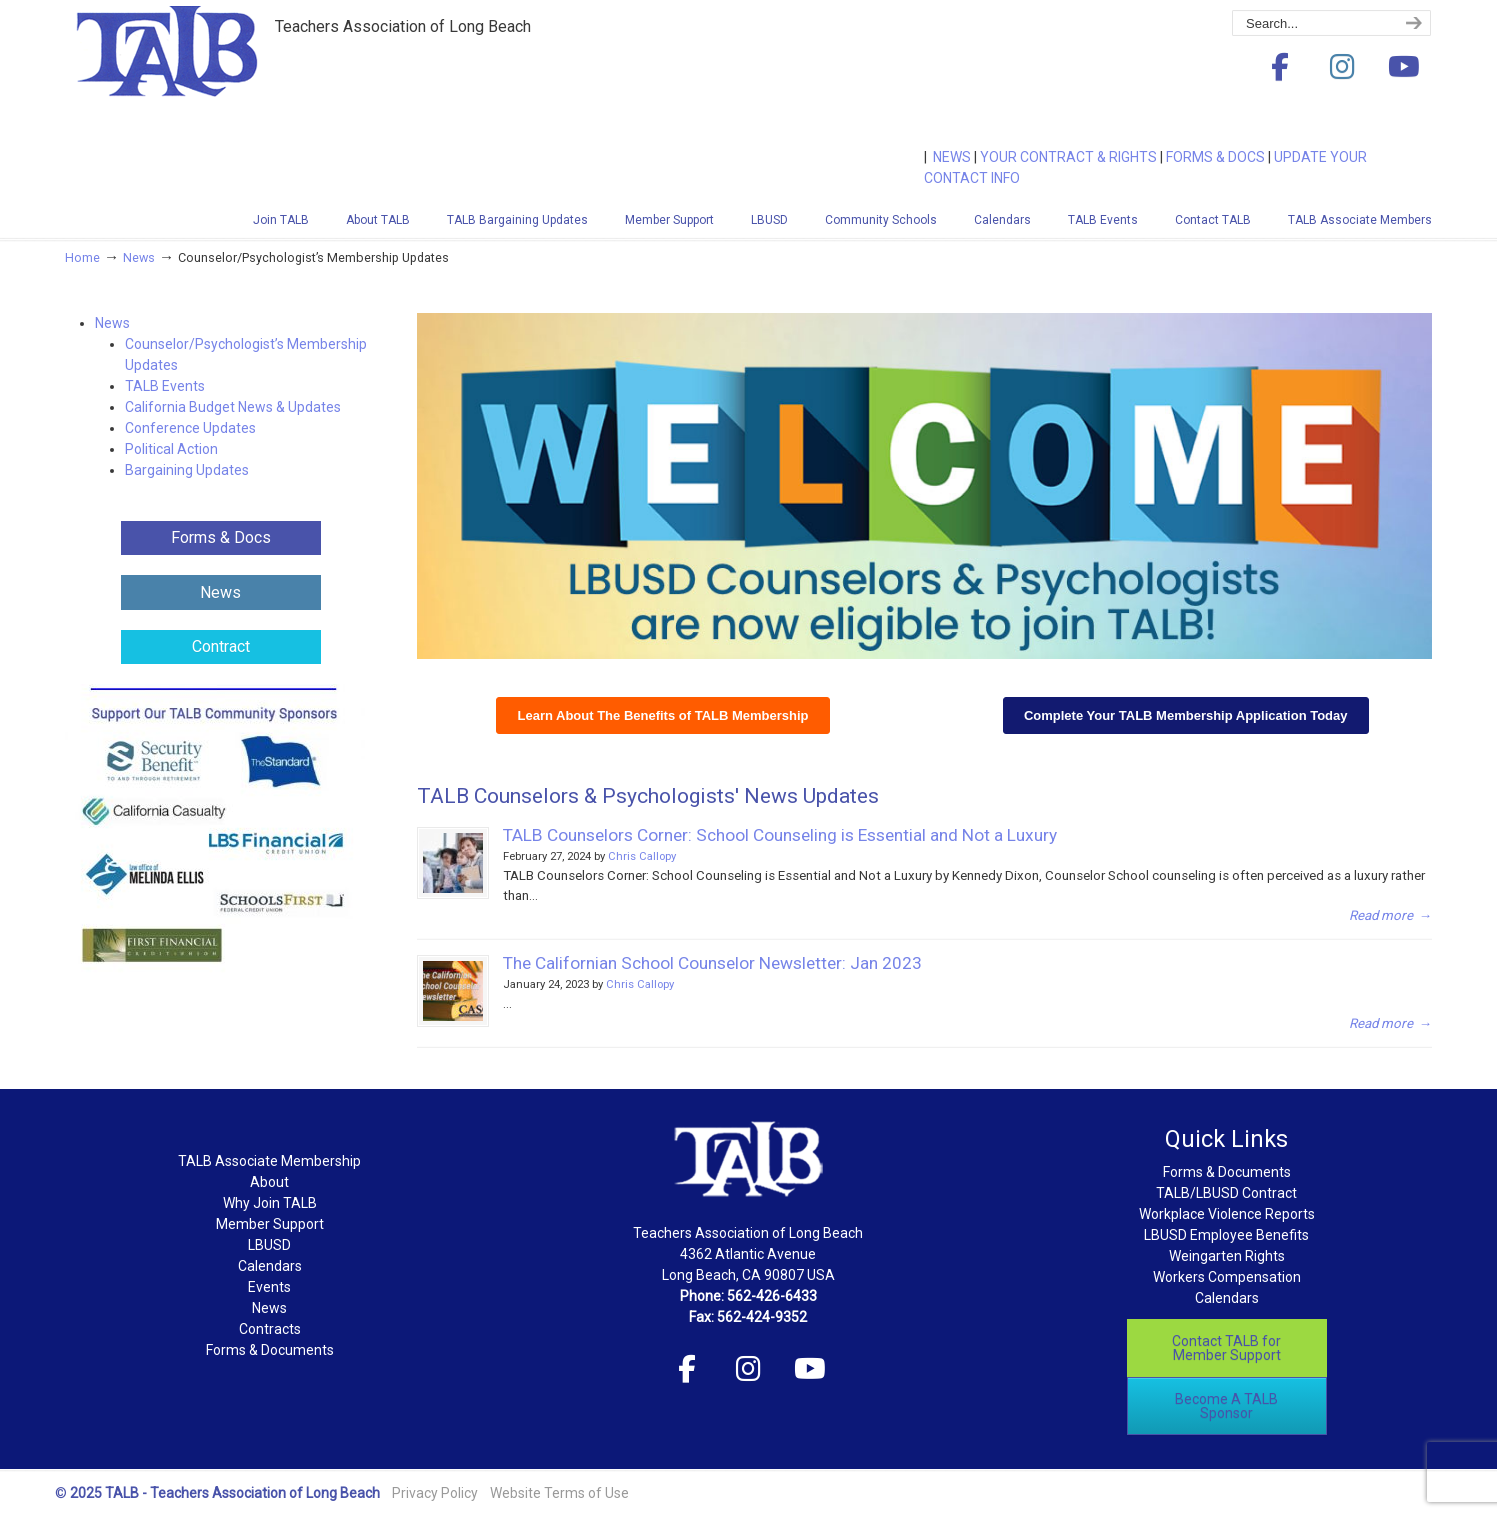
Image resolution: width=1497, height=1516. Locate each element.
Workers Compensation (1227, 1277)
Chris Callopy (642, 856)
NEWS (952, 157)
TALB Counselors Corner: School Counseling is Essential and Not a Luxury (780, 835)
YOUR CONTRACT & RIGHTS (1068, 157)
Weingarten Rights (1227, 1256)
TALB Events (165, 386)
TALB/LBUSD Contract (1226, 1193)
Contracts (270, 1329)
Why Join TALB (270, 1203)
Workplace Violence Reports (1227, 1214)
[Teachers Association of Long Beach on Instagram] (1342, 67)
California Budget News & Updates (233, 407)
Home (82, 257)
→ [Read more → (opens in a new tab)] (1390, 1023)
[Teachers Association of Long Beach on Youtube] (1404, 67)
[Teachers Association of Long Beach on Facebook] (1280, 67)
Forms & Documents (270, 1350)
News (139, 257)
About (269, 1182)
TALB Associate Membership (269, 1161)
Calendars (270, 1266)
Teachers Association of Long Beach (215, 83)
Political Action (171, 449)
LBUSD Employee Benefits (1226, 1235)
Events (269, 1287)
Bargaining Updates (187, 470)
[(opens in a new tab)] (453, 991)
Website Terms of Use (559, 1493)
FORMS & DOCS (1215, 157)
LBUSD (269, 1245)
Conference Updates (190, 428)
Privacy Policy (435, 1493)
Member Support (270, 1224)
